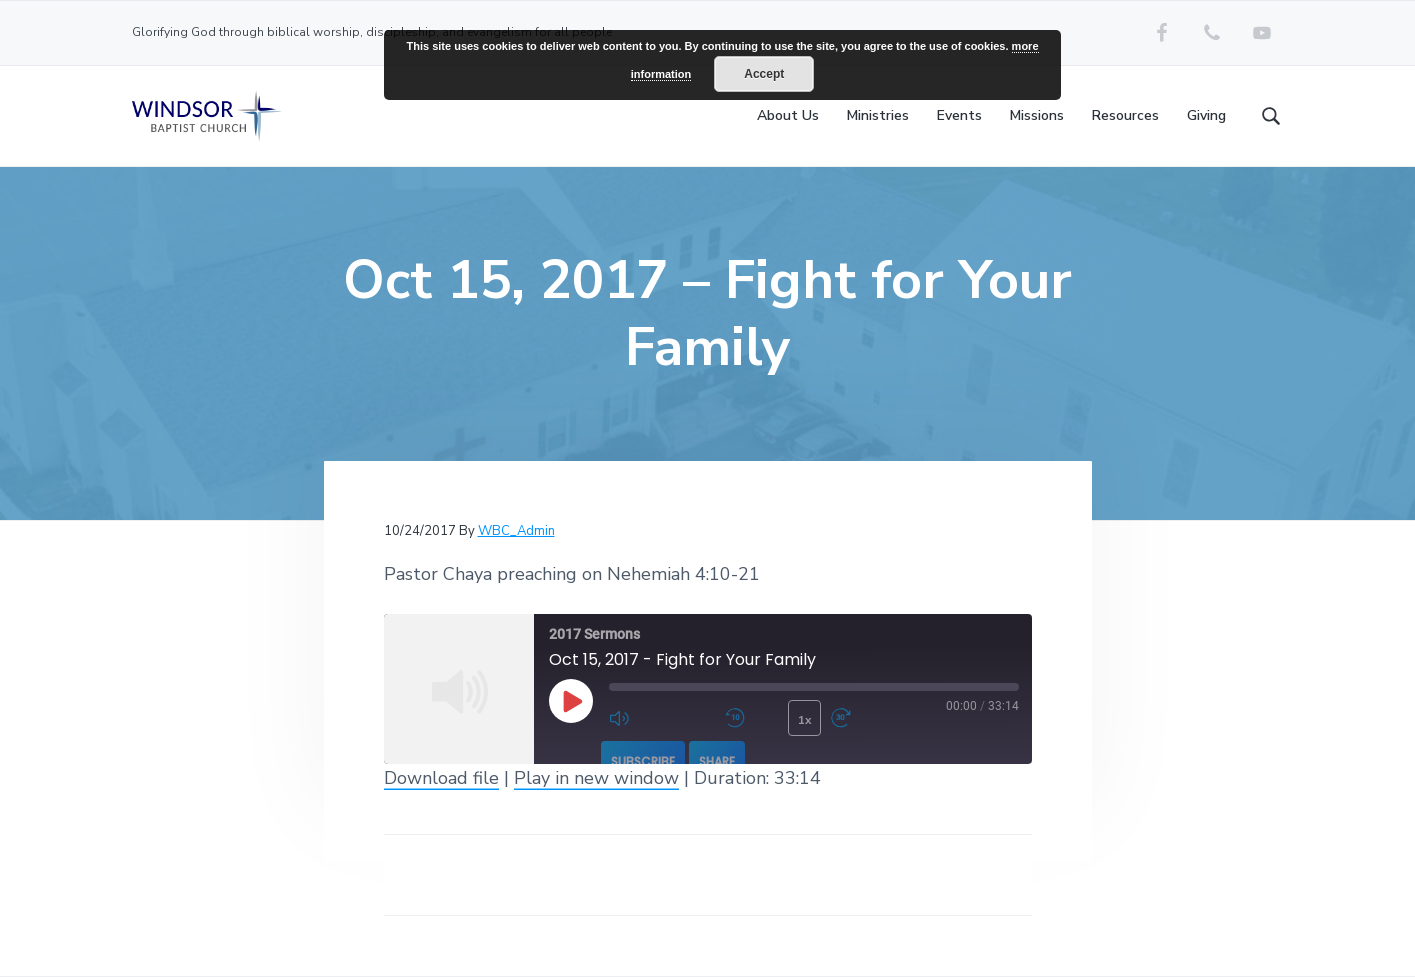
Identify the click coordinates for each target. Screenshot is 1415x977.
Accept (764, 74)
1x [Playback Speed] (805, 720)
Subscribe (643, 761)
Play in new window (596, 778)
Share (717, 761)
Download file (441, 778)
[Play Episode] (571, 701)
